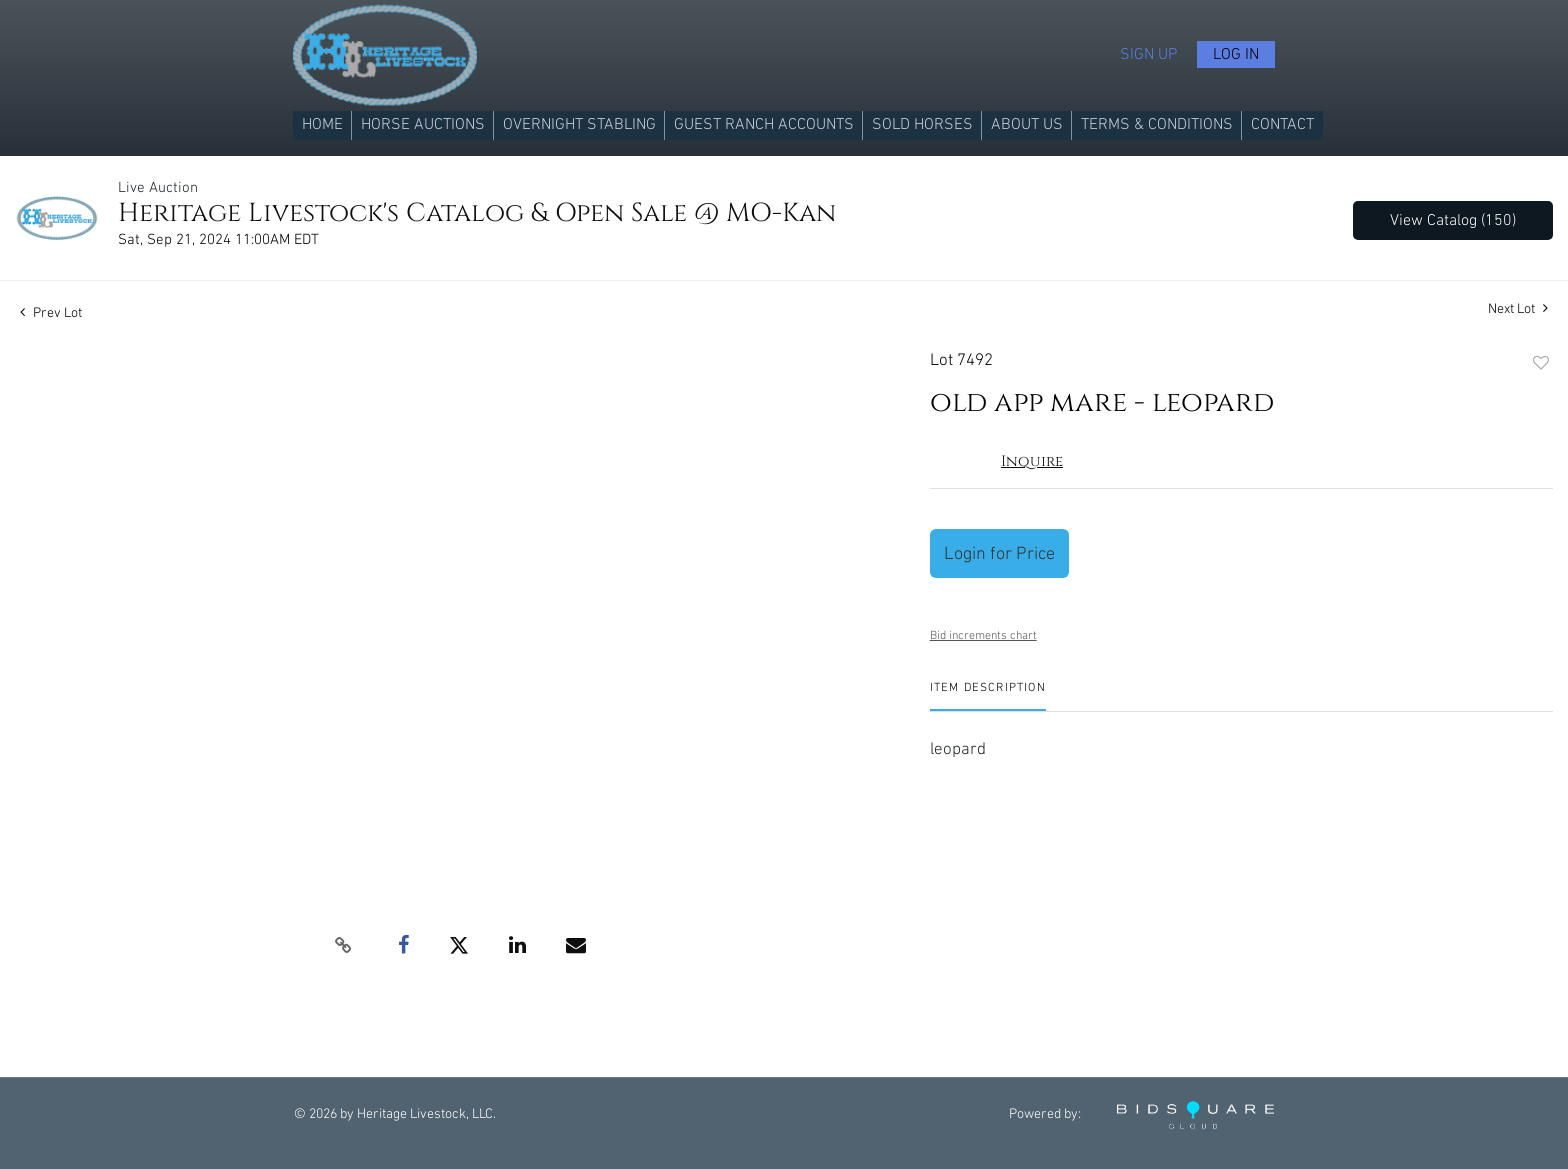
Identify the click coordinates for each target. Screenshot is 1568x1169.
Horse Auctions (423, 124)
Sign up (1148, 54)
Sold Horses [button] (922, 124)
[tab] (988, 695)
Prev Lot (51, 313)
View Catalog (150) (1453, 220)
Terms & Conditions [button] (1157, 124)
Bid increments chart (983, 635)
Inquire (1032, 461)
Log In (1236, 54)
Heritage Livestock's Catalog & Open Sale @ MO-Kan (477, 213)
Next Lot (1518, 308)
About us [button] (1027, 124)
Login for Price (999, 553)
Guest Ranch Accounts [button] (764, 124)
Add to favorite (1541, 364)
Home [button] (322, 124)
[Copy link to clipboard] (343, 946)
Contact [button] (1282, 124)
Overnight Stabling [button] (579, 124)
